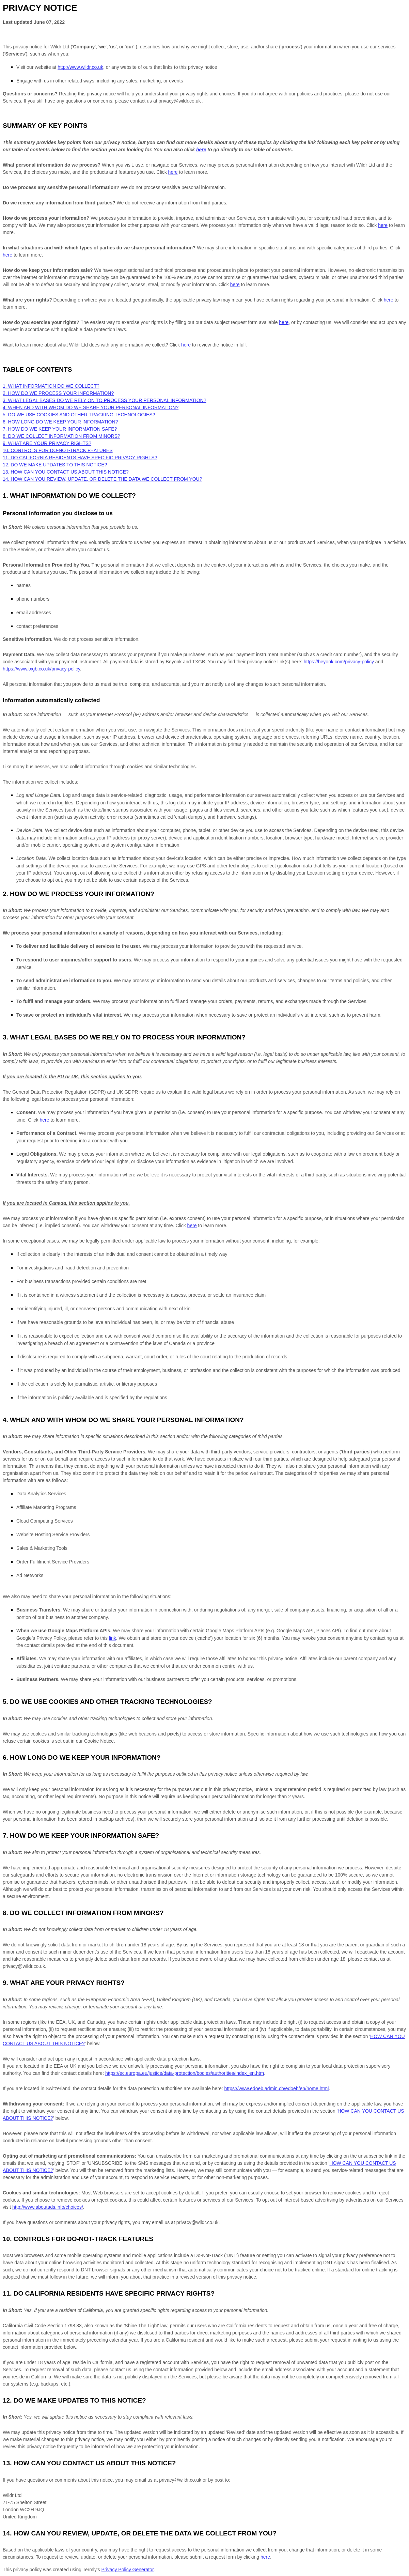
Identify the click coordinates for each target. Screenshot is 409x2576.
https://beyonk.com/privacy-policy (339, 661)
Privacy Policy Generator (127, 2569)
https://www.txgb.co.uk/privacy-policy (41, 669)
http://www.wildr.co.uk (80, 67)
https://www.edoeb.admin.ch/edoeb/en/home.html (276, 2088)
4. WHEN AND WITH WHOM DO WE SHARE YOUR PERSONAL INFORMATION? (90, 407)
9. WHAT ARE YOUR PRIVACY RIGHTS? (47, 443)
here (265, 2557)
